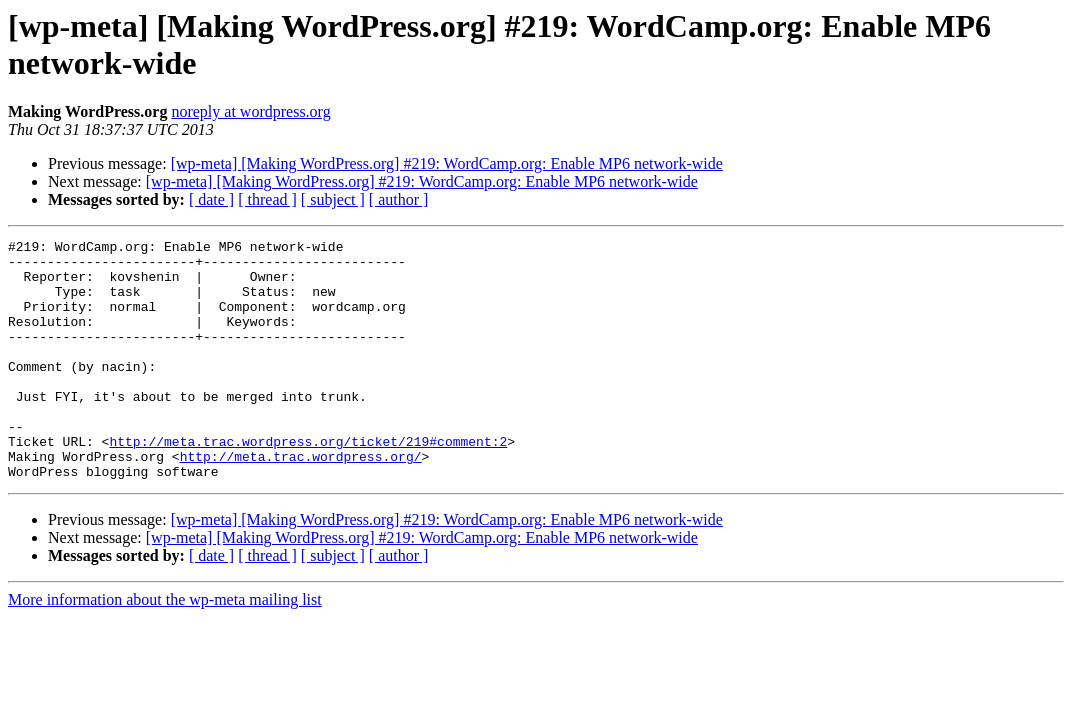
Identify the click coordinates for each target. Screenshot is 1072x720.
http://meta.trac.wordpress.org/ (301, 501)
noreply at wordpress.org (250, 111)
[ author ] (399, 199)
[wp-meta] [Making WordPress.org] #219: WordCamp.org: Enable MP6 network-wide (447, 163)
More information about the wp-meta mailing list (165, 647)
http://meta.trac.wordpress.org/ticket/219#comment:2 (308, 483)
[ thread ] (267, 199)
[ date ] (211, 199)
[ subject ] (333, 199)
